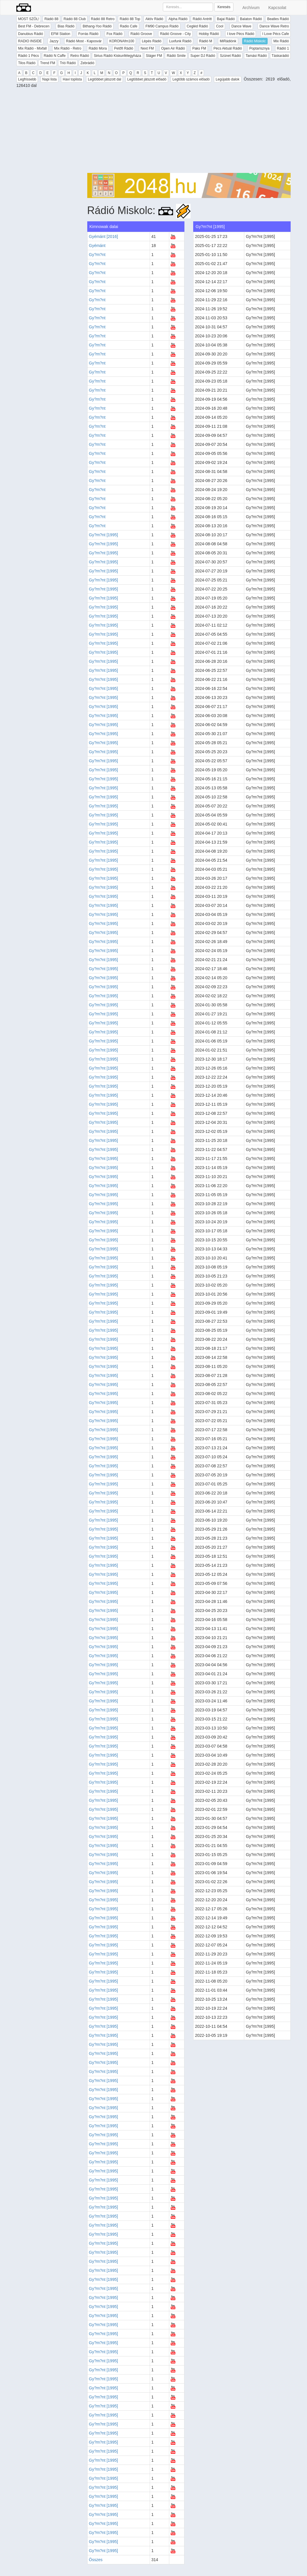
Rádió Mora (98, 48)
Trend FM (47, 63)
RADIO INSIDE (30, 41)
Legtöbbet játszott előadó (146, 79)
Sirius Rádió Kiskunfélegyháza (117, 56)
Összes (96, 2559)
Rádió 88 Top (130, 19)
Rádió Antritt (202, 19)
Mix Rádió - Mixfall (32, 48)
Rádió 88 (51, 19)
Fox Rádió (115, 34)
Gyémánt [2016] (103, 236)
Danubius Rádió (30, 34)
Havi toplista (72, 79)
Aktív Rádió (154, 19)
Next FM (147, 48)
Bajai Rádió (226, 19)
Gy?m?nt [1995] (103, 534)
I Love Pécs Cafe (275, 34)
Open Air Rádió (173, 48)
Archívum (250, 7)
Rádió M (205, 41)
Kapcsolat (277, 7)
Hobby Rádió (209, 34)
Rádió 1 (283, 48)
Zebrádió (87, 63)
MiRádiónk (228, 41)
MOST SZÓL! (28, 19)
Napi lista (49, 79)
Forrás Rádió (88, 34)
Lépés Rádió (151, 41)
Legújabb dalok (227, 79)
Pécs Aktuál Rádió (228, 48)
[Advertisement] (189, 132)
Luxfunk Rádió (180, 41)
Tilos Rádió (27, 63)
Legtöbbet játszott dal (104, 79)
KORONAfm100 (121, 41)
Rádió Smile (176, 56)
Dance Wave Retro (274, 26)
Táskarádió (280, 56)
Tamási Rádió (256, 56)
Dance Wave (241, 26)
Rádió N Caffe (55, 56)
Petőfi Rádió (123, 48)
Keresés (223, 7)
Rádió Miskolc (255, 41)
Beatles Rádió (278, 19)
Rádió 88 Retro (103, 19)
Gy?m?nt (97, 254)
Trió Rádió (68, 63)
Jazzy (53, 41)
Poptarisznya (259, 48)
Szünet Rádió (230, 56)
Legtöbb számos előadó (191, 79)
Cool (219, 26)
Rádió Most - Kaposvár (84, 41)
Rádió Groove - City (175, 34)
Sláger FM (154, 56)
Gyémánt (97, 245)
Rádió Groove (141, 34)
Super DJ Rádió (202, 56)
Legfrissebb (27, 79)
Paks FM (199, 48)
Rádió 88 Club (75, 19)
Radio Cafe (128, 26)
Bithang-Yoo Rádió (97, 26)
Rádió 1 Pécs (28, 56)
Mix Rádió (281, 41)
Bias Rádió (65, 26)
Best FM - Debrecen (33, 26)
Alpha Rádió (177, 19)
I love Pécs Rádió (240, 34)
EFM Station (60, 34)
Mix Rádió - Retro (67, 48)
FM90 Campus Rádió (162, 26)
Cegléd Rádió (197, 26)
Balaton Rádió (251, 19)
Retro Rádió (79, 56)
